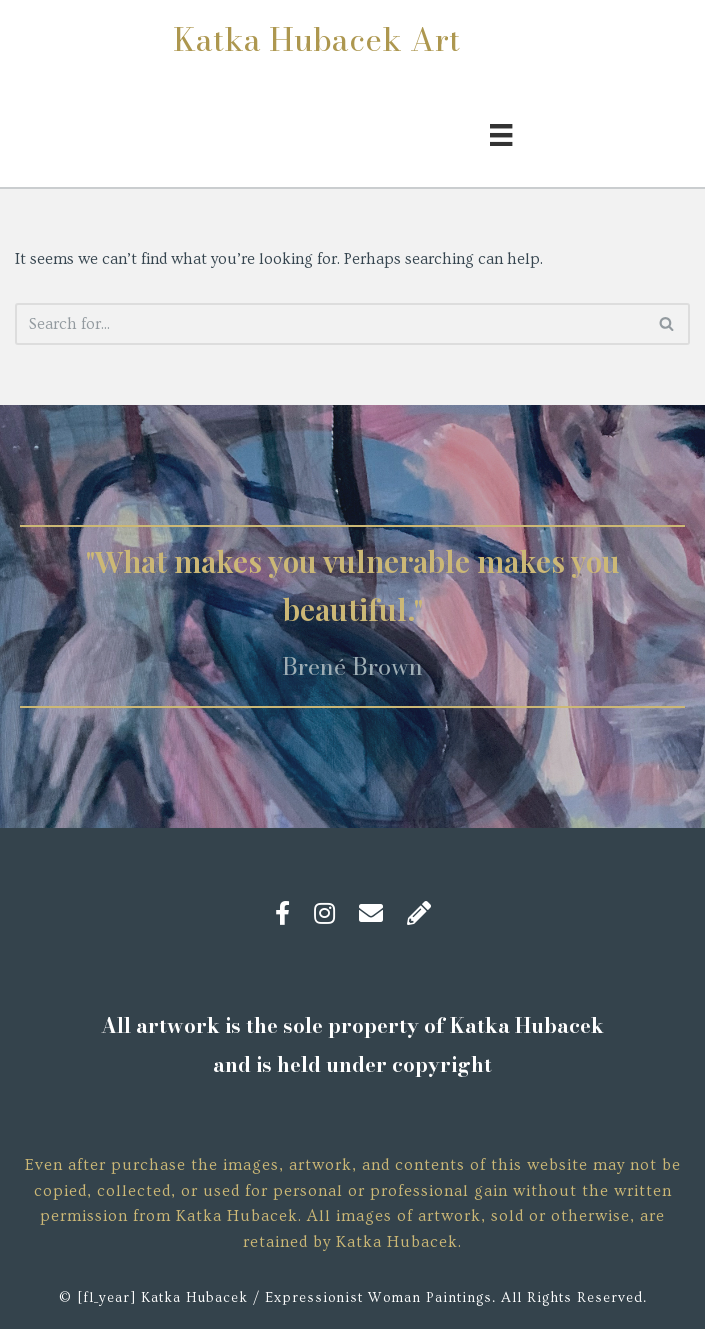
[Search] (330, 324)
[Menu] (501, 132)
